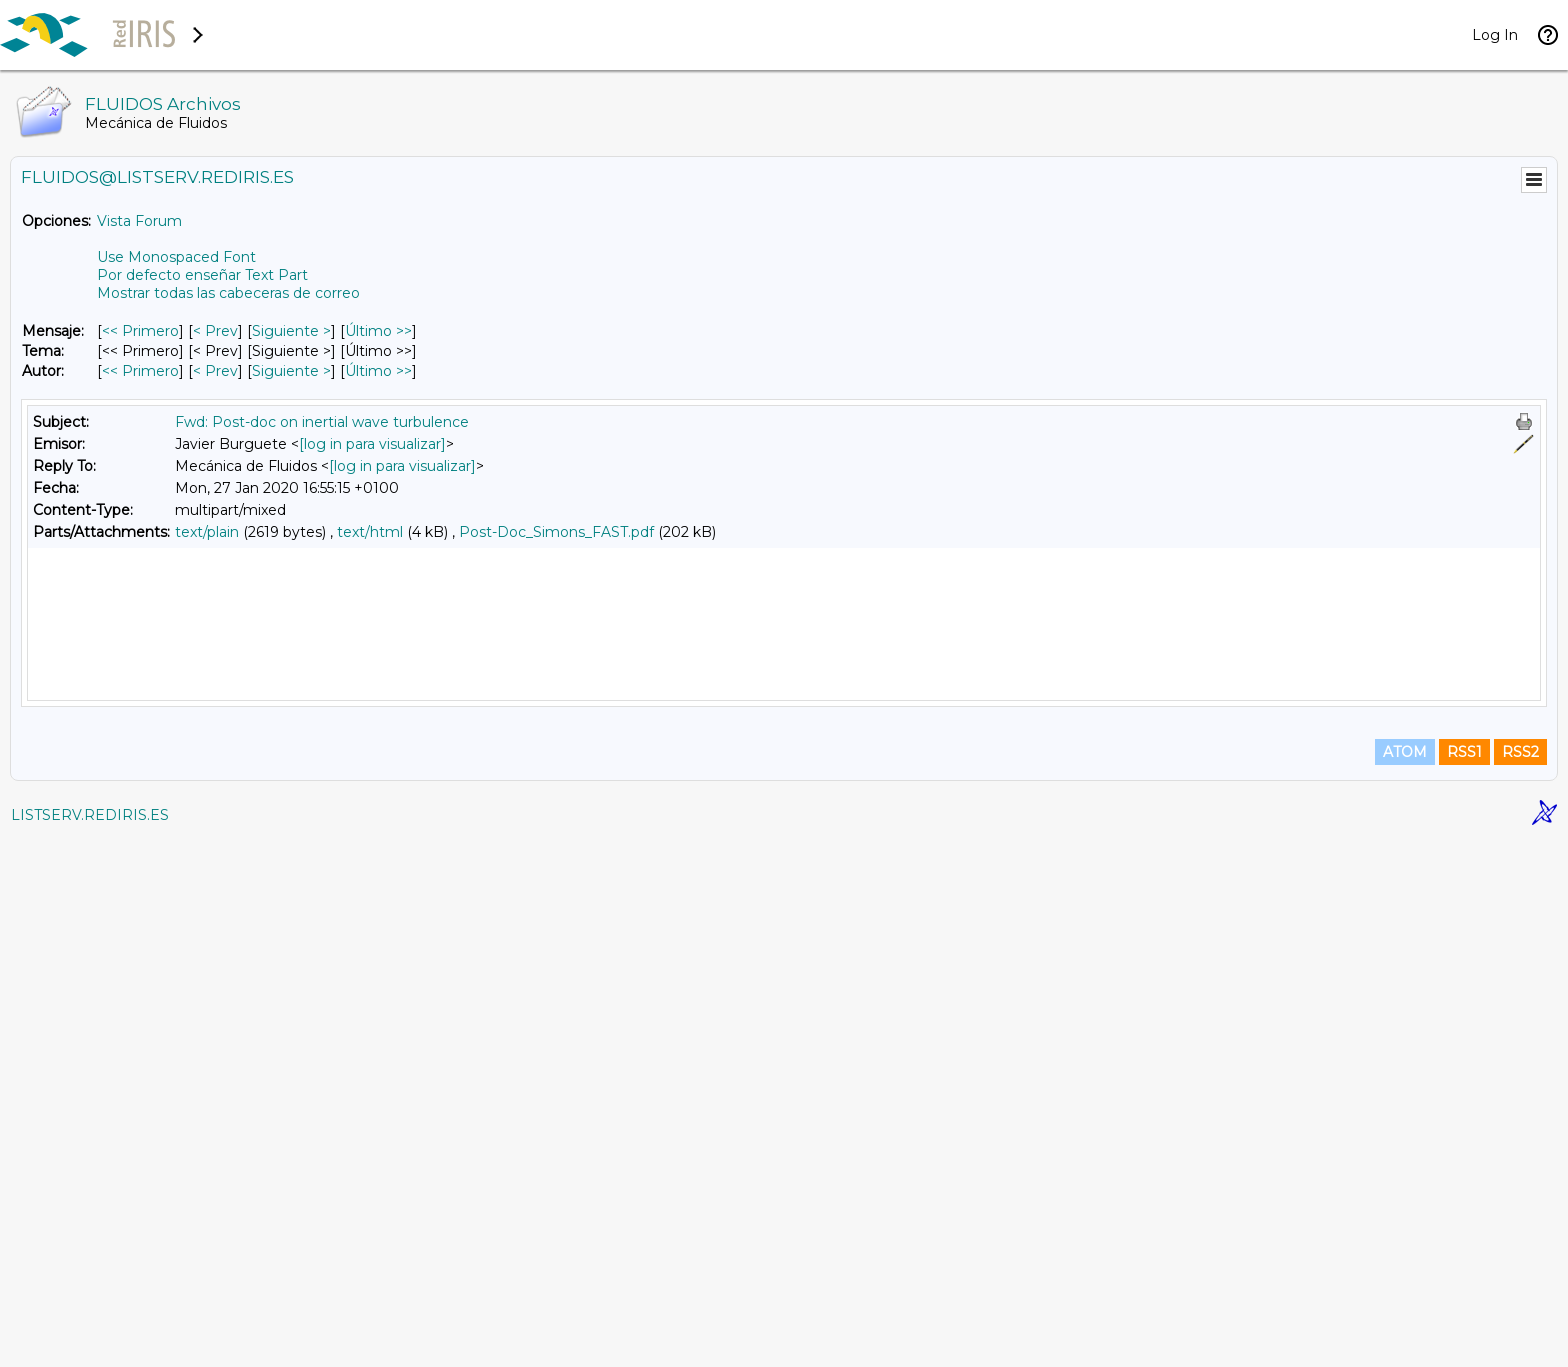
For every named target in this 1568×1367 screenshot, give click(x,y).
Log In (1495, 35)
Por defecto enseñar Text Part (202, 275)
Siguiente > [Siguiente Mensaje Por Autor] (291, 371)
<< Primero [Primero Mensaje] (140, 331)
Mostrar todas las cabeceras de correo (228, 293)
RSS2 (1520, 1279)
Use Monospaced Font (176, 257)
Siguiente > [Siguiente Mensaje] (291, 331)
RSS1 (1464, 1279)
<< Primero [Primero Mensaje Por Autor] (140, 371)
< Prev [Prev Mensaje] (215, 331)
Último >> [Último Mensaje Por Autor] (378, 371)
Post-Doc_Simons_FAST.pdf (556, 532)
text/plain (207, 532)
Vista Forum (139, 221)
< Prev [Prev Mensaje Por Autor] (215, 371)
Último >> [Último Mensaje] (378, 331)
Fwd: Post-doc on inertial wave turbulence (322, 422)
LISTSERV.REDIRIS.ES (90, 1342)
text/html (370, 532)
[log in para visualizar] (372, 444)
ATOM (1405, 1279)
